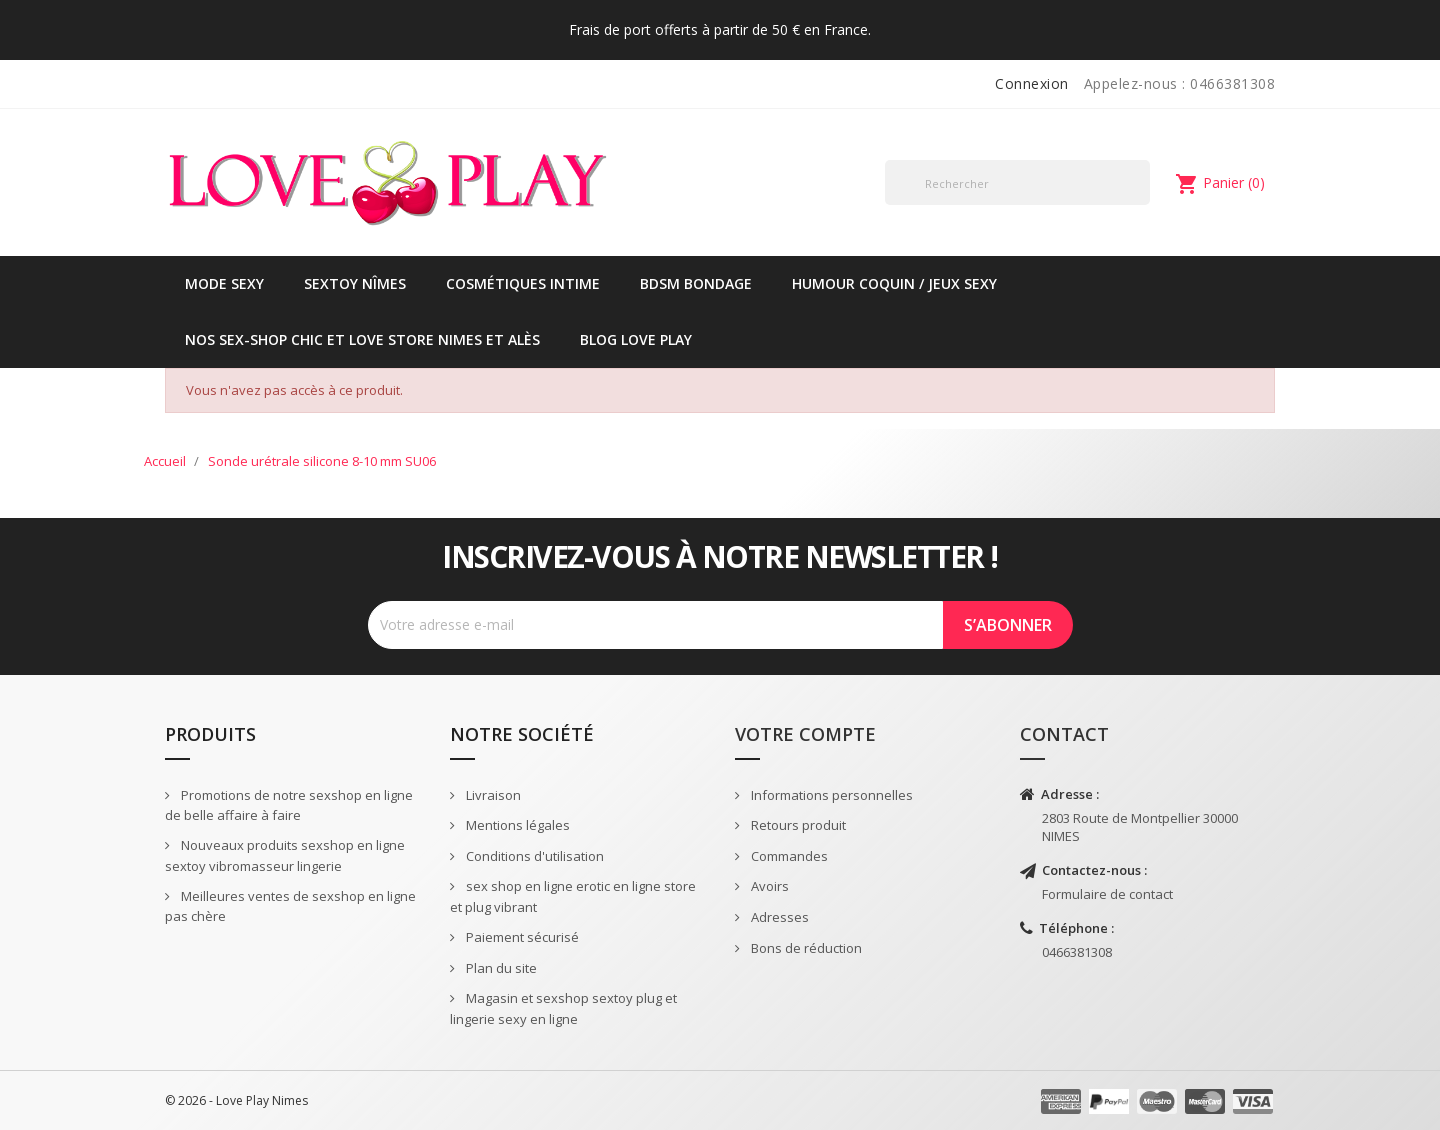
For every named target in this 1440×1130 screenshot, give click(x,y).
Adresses (778, 917)
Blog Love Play (636, 339)
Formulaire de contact (1107, 894)
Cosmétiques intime (523, 283)
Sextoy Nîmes (355, 283)
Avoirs (768, 886)
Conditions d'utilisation (533, 856)
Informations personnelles (830, 795)
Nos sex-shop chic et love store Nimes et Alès (362, 339)
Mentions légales (516, 825)
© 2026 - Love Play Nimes (236, 1100)
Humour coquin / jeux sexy (894, 283)
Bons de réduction (805, 948)
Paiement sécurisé (521, 937)
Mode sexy (224, 283)
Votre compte (805, 734)
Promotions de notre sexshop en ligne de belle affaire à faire (289, 805)
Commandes (788, 856)
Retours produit (797, 825)
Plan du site (500, 968)
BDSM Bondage (696, 283)
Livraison (492, 795)
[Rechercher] (1017, 182)
